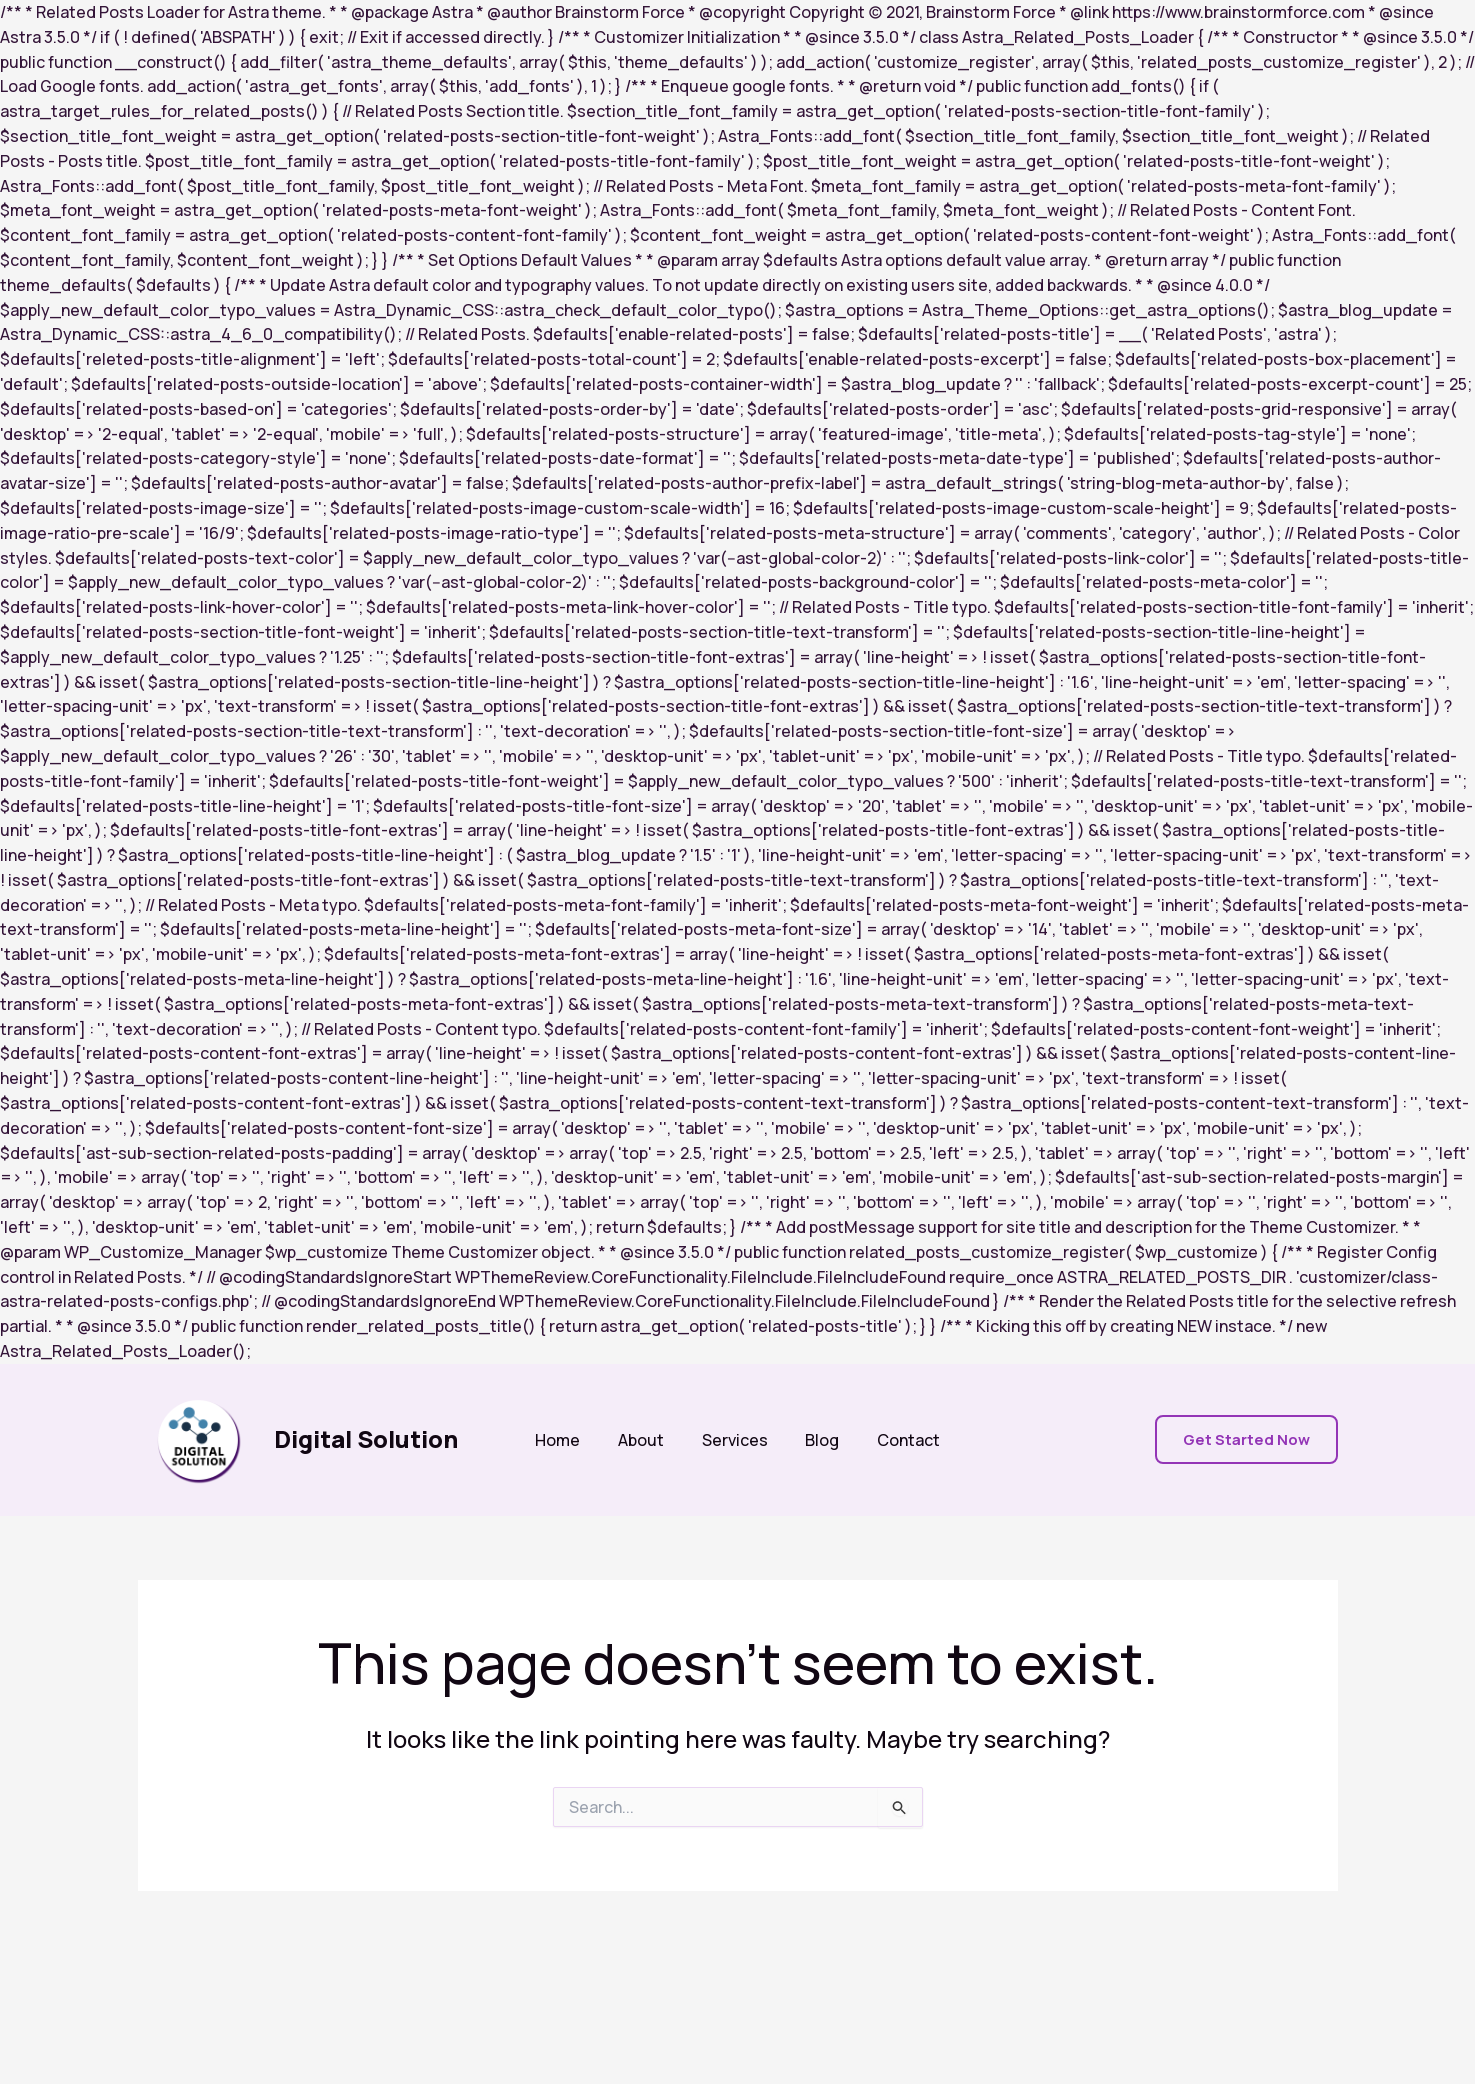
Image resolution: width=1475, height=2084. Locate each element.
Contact (897, 1440)
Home (569, 1440)
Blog (817, 1440)
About (647, 1440)
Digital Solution (366, 1438)
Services (735, 1440)
